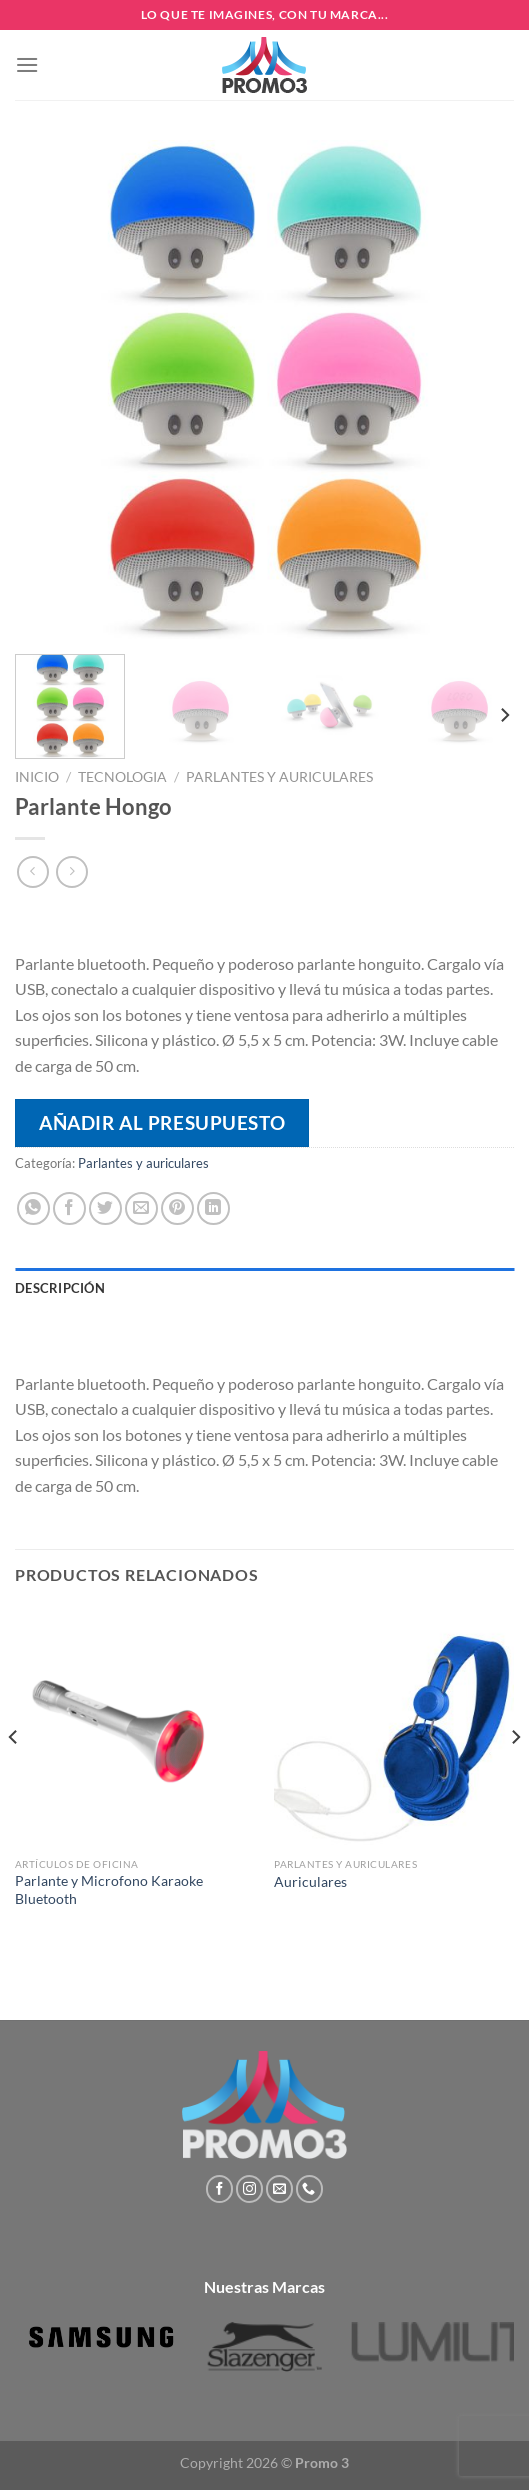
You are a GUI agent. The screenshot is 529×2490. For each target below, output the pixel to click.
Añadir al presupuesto (162, 1122)
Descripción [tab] (60, 1288)
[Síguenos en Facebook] (219, 2189)
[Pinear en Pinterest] (177, 1208)
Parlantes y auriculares (279, 777)
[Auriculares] (394, 1728)
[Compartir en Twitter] (105, 1208)
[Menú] (27, 64)
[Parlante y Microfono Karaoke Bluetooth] (135, 1728)
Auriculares (310, 1882)
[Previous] (14, 1777)
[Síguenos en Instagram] (249, 2189)
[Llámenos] (309, 2189)
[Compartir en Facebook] (69, 1208)
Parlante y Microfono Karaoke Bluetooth (109, 1890)
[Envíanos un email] (279, 2189)
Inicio (37, 777)
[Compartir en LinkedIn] (213, 1208)
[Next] (504, 715)
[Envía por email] (141, 1208)
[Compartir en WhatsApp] (33, 1208)
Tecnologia (122, 777)
